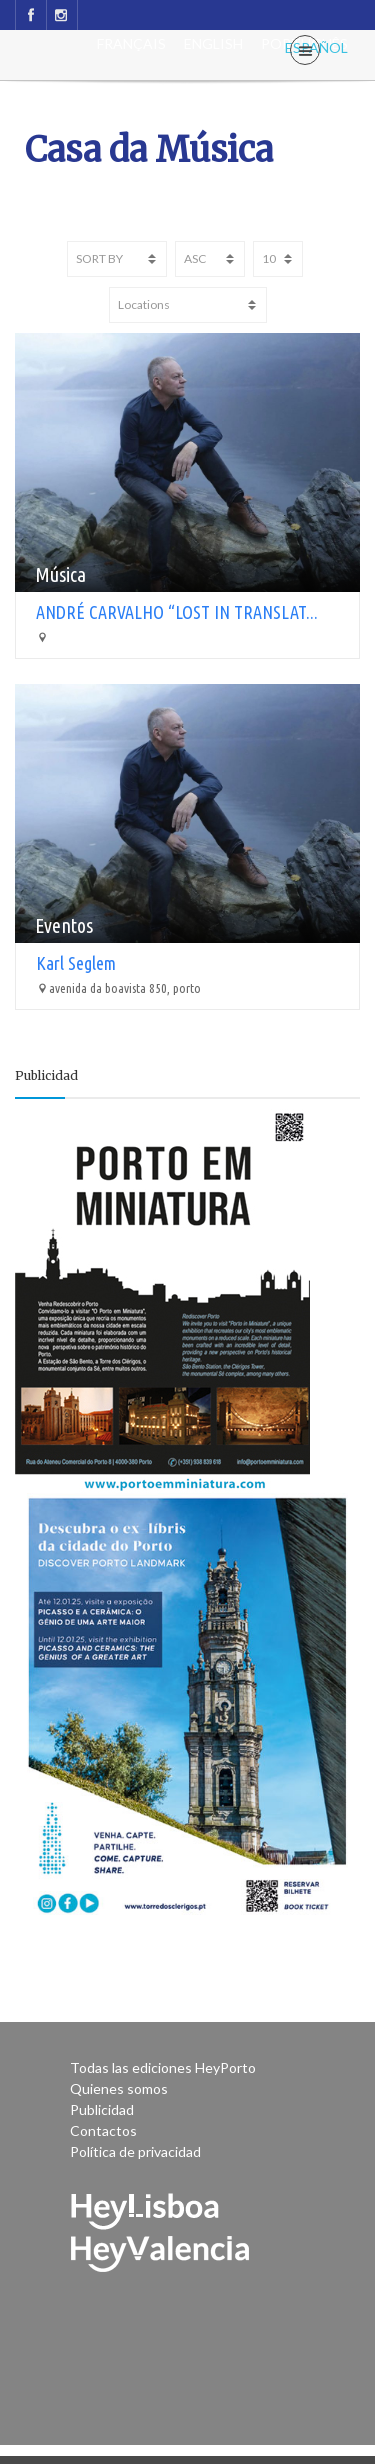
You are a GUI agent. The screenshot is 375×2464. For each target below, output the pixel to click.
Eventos (64, 925)
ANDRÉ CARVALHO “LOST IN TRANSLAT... (177, 612)
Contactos (103, 2130)
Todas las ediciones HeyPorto (163, 2067)
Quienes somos (119, 2088)
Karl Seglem (76, 963)
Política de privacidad (135, 2151)
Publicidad (102, 2109)
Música (60, 574)
